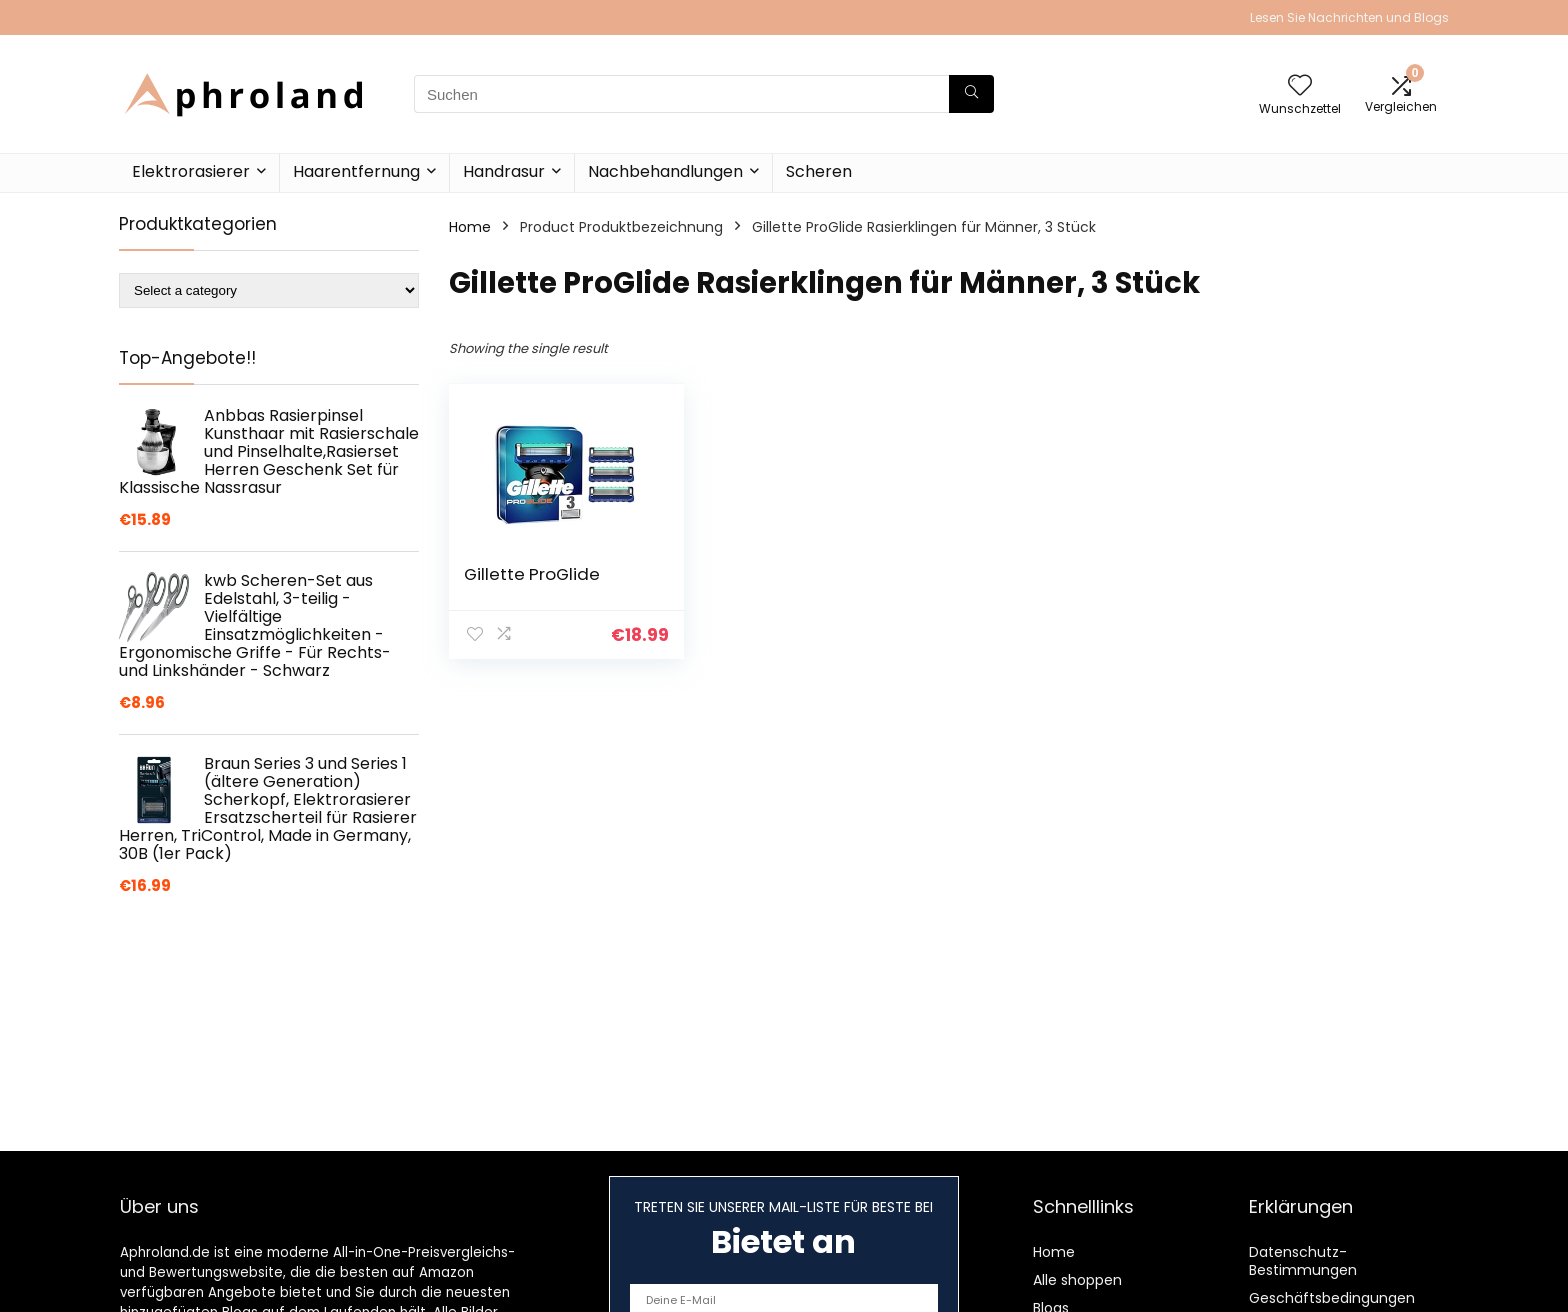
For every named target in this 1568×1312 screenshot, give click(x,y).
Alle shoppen (1077, 1280)
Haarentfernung (356, 171)
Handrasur (504, 171)
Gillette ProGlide (532, 574)
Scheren (819, 171)
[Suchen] (971, 94)
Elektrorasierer (191, 171)
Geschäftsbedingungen (1332, 1298)
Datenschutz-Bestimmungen (1303, 1261)
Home (470, 227)
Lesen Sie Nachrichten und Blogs (1349, 17)
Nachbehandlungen (665, 171)
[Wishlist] (1300, 86)
